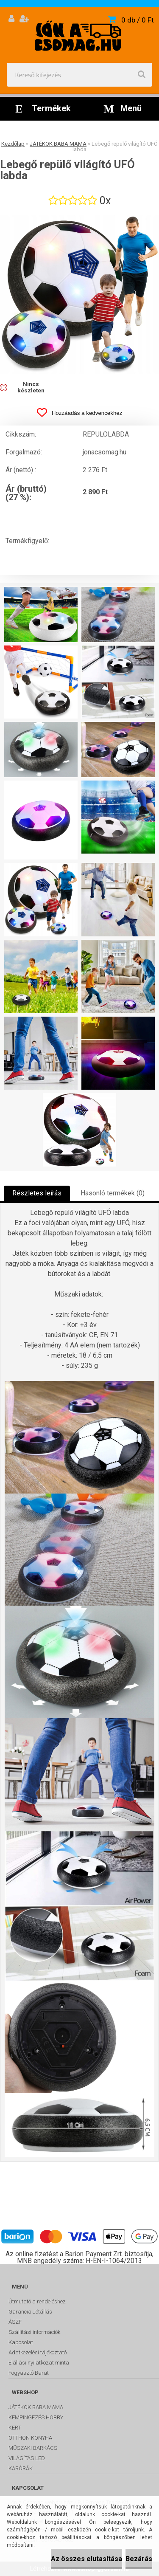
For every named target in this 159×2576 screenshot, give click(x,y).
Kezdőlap (13, 144)
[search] (141, 75)
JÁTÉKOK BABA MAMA (58, 144)
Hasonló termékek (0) (113, 1193)
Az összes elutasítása (86, 2559)
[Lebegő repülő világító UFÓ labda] (79, 294)
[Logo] (79, 35)
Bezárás (139, 2559)
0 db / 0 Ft (137, 20)
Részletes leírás (36, 1193)
